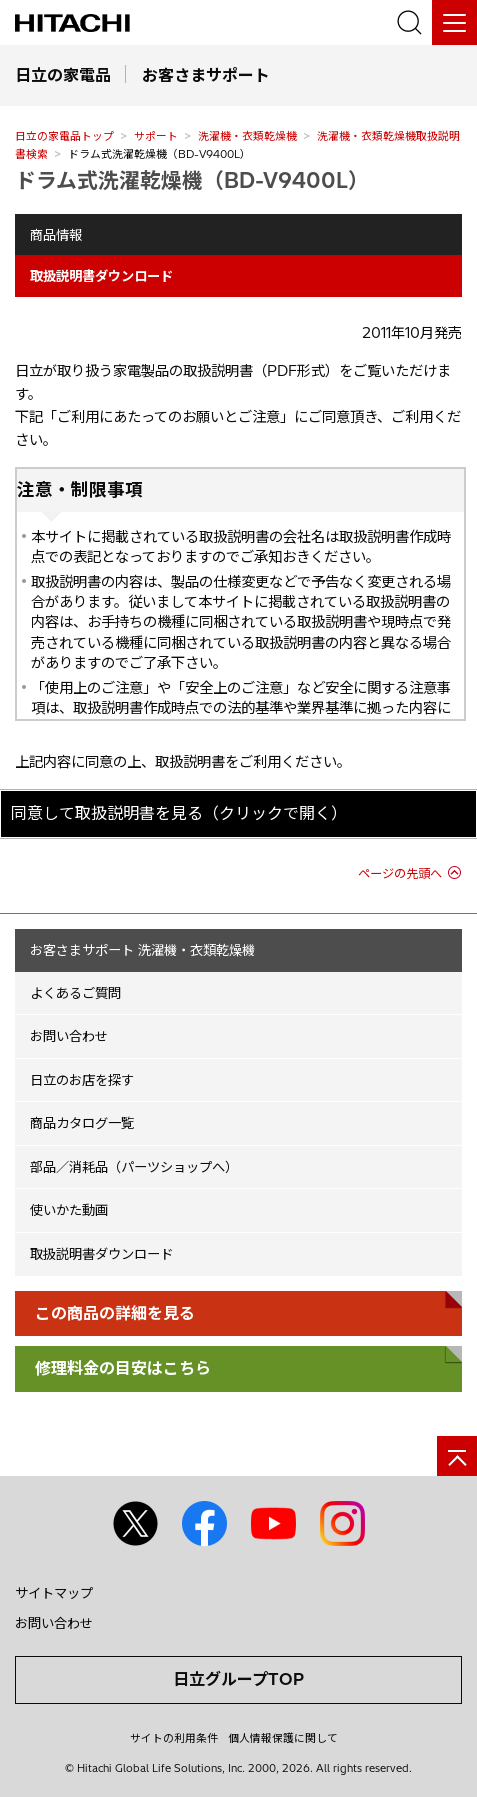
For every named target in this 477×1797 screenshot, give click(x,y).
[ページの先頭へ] (457, 1456)
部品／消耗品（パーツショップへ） (134, 1167)
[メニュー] (454, 22)
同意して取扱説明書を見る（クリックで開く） (179, 813)
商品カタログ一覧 (82, 1123)
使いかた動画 (69, 1210)
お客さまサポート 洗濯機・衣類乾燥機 (142, 950)
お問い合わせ (69, 1036)
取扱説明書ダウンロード (101, 1254)
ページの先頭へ (400, 873)
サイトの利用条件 (174, 1738)
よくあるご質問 (75, 993)
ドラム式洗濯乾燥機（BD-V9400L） (192, 180)
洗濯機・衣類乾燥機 (247, 136)
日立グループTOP (238, 1679)
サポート (156, 136)
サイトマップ (54, 1593)
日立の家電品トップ (64, 136)
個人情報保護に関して (283, 1738)
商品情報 (56, 235)
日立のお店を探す (82, 1080)
